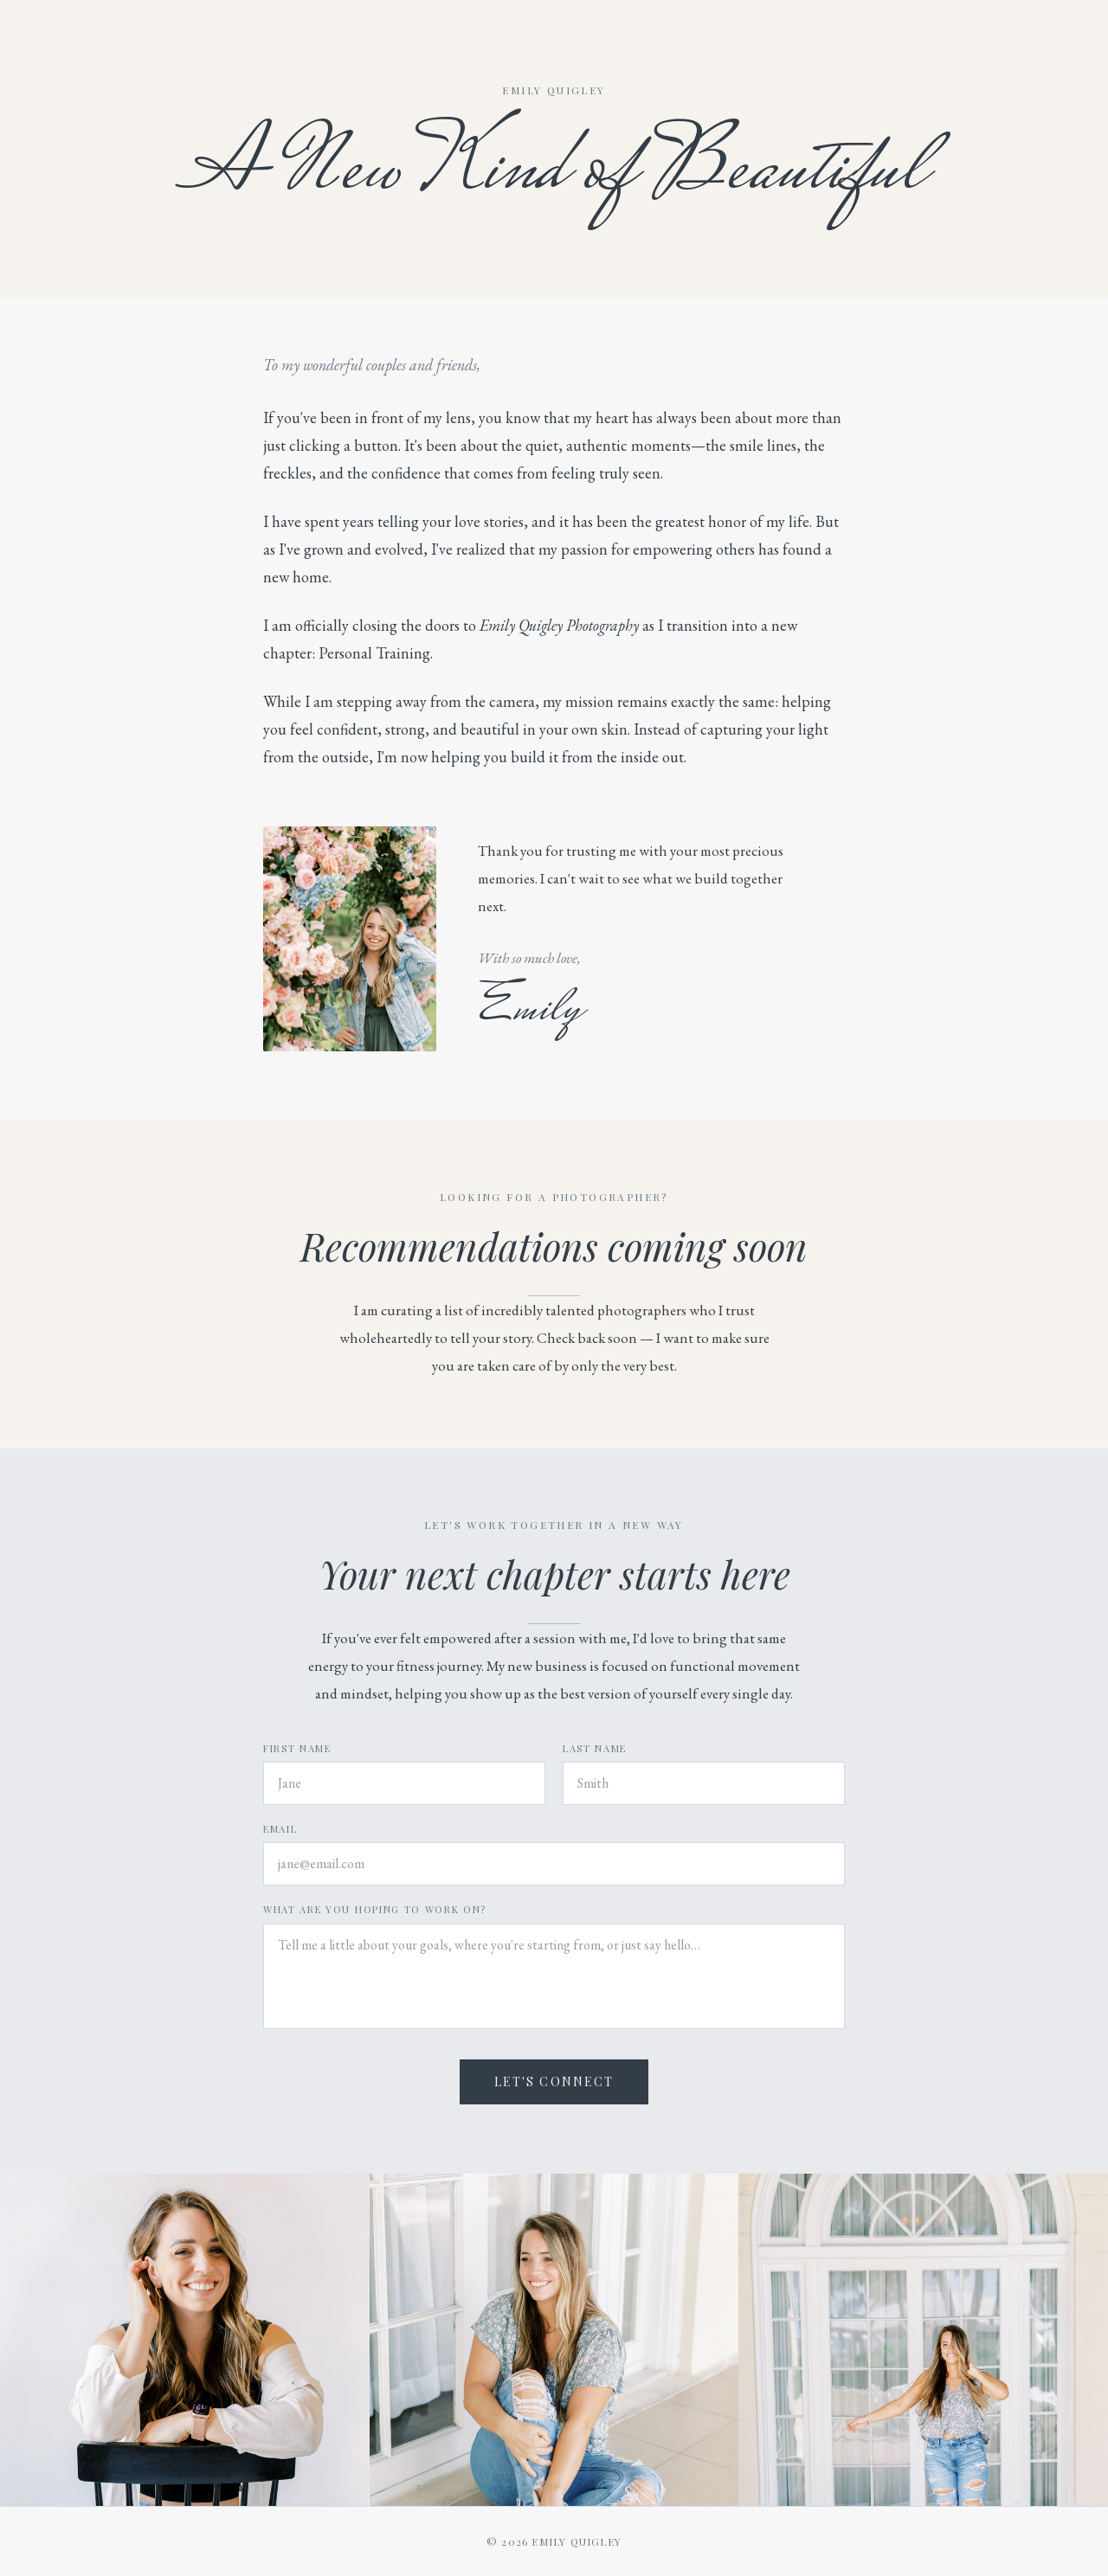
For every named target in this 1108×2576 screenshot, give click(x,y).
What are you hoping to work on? (374, 1909)
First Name (297, 1748)
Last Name (595, 1748)
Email (280, 1828)
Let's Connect (554, 2081)
